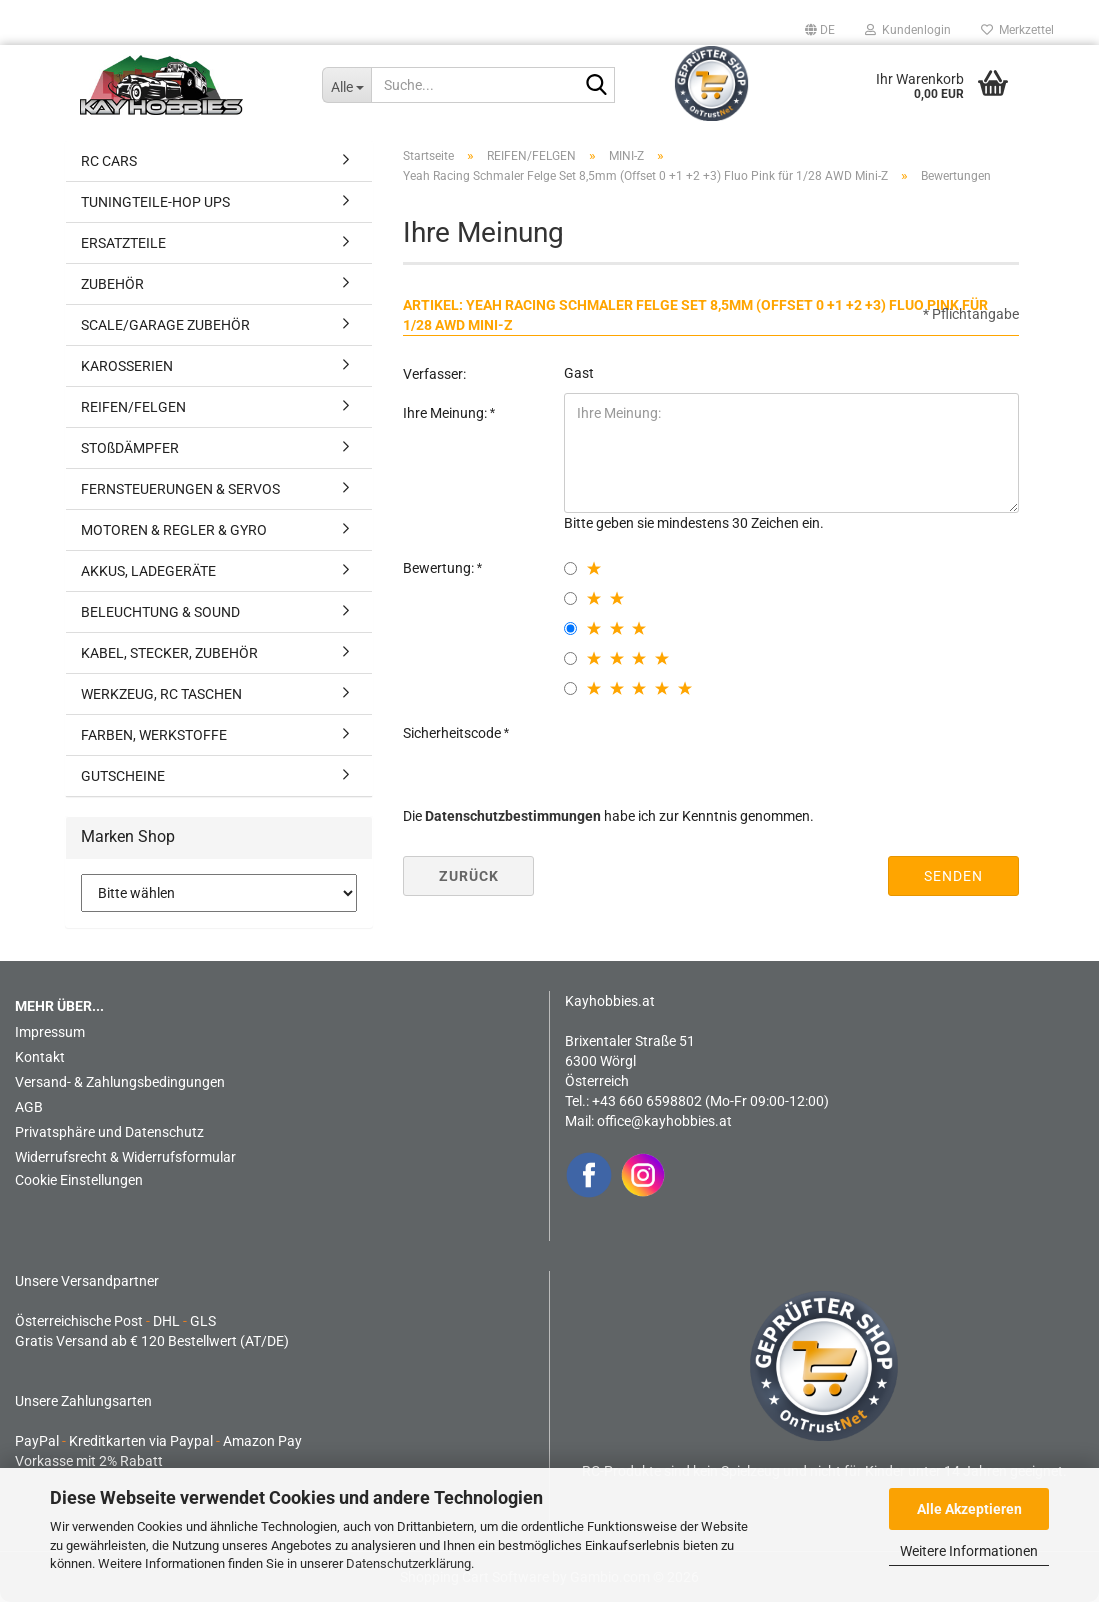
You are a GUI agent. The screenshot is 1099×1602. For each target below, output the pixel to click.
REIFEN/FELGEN (133, 407)
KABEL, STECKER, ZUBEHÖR (169, 653)
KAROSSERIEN (127, 366)
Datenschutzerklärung (408, 1563)
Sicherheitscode (453, 733)
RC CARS (109, 161)
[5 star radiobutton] (570, 688)
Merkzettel (1017, 30)
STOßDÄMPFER (130, 448)
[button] (820, 30)
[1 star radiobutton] (570, 568)
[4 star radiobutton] (570, 658)
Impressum (50, 1032)
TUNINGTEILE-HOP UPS (155, 202)
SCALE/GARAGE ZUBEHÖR (165, 325)
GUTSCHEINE (123, 776)
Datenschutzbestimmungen (513, 816)
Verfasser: (434, 374)
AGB (29, 1107)
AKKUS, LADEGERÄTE (148, 571)
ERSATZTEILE (123, 243)
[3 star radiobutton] (570, 628)
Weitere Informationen (969, 1551)
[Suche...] (346, 85)
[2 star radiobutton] (570, 598)
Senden (953, 876)
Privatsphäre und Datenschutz (109, 1132)
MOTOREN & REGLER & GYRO (174, 530)
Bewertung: (440, 568)
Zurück (469, 876)
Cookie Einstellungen (79, 1180)
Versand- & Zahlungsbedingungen (120, 1082)
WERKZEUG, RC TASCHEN (161, 694)
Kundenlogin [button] (908, 30)
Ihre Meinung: (446, 413)
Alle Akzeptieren (969, 1509)
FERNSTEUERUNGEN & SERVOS (180, 489)
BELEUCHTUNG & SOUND (160, 612)
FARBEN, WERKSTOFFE (154, 735)
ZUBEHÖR (112, 284)
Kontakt (40, 1057)
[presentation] (716, 752)
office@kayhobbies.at (664, 1121)
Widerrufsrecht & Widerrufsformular (125, 1157)
